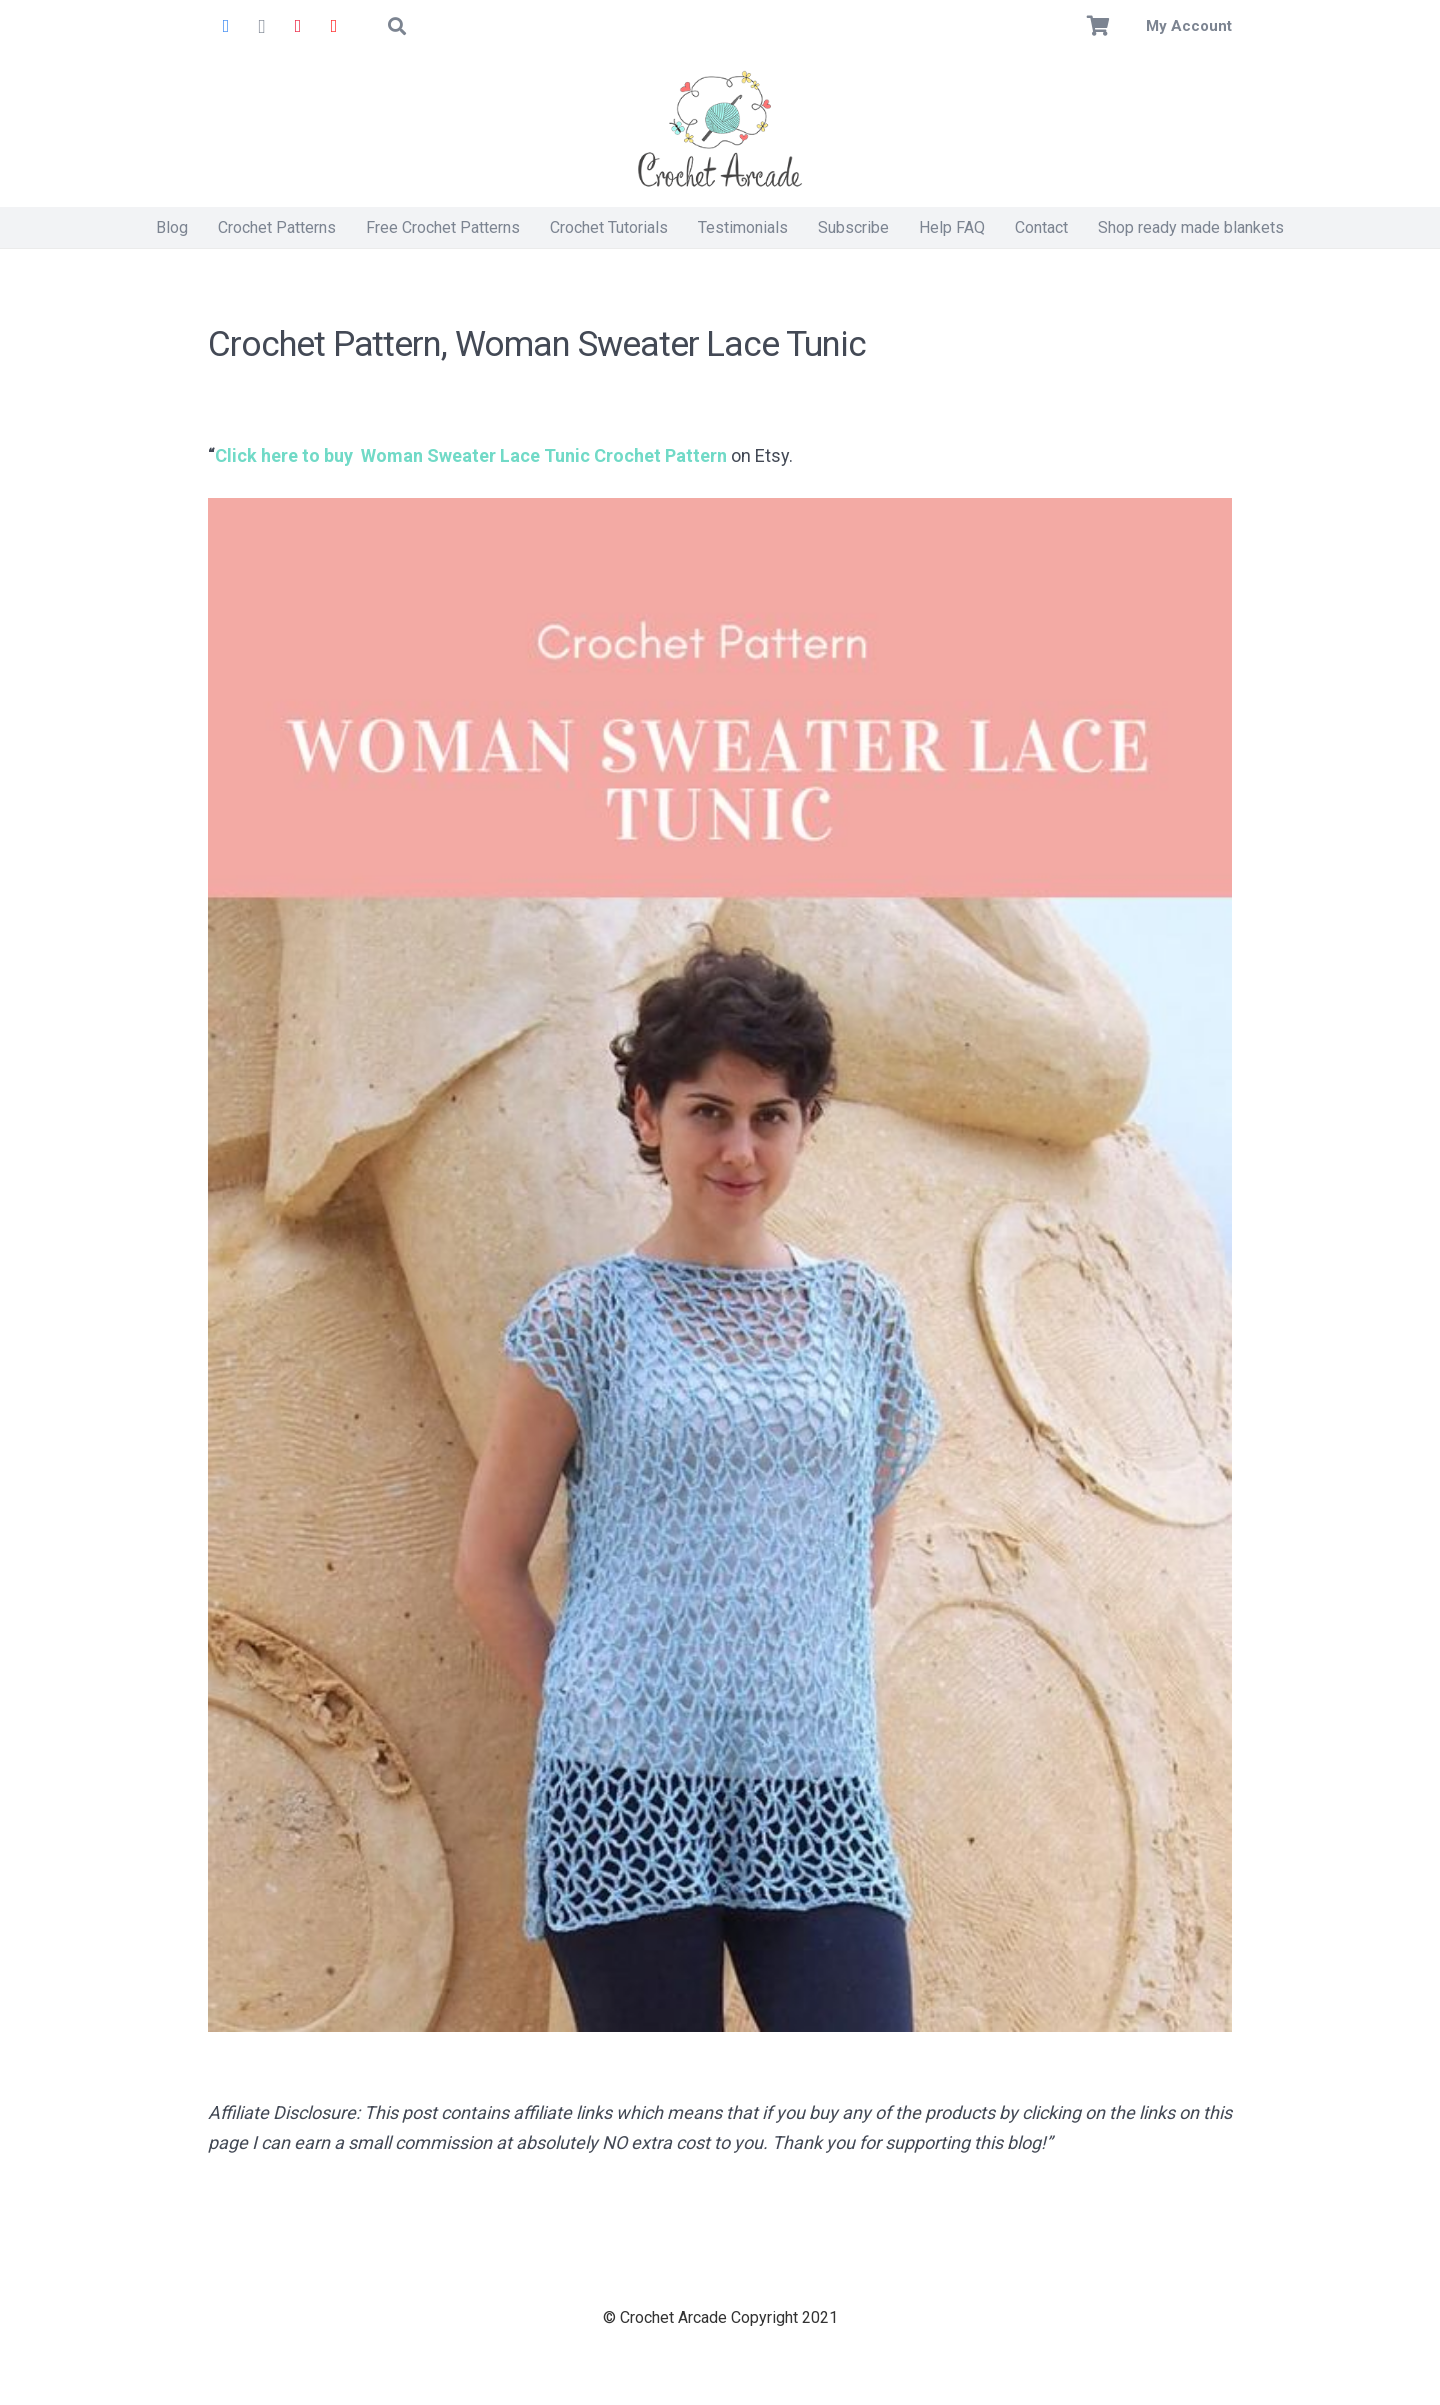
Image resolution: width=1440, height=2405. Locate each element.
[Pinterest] (298, 26)
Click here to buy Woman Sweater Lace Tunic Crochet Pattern (471, 455)
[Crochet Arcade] (720, 130)
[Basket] (1099, 26)
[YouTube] (334, 26)
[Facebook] (226, 26)
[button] (397, 26)
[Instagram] (262, 26)
